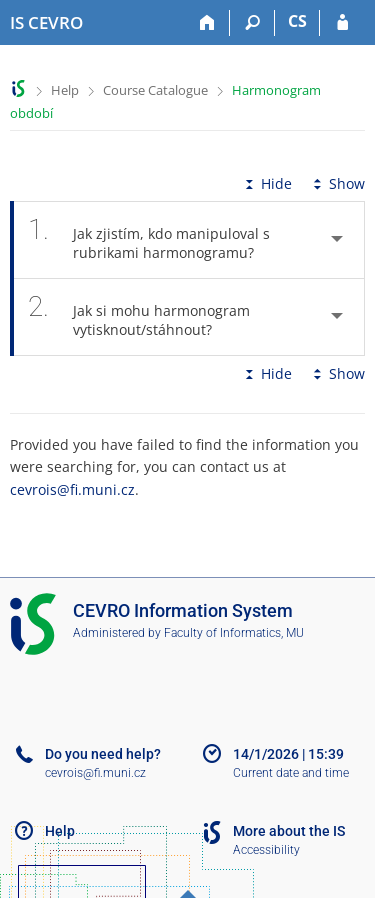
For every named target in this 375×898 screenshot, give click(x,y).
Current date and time (291, 773)
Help (65, 90)
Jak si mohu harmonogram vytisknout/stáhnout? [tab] (139, 317)
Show (337, 183)
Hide (266, 183)
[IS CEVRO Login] (342, 23)
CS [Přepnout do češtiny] (297, 21)
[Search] (252, 23)
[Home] (207, 23)
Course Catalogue (155, 90)
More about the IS (289, 831)
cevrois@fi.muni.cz (72, 489)
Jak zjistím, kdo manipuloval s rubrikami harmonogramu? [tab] (152, 240)
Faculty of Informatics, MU (234, 633)
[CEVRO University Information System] (46, 23)
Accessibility (266, 850)
